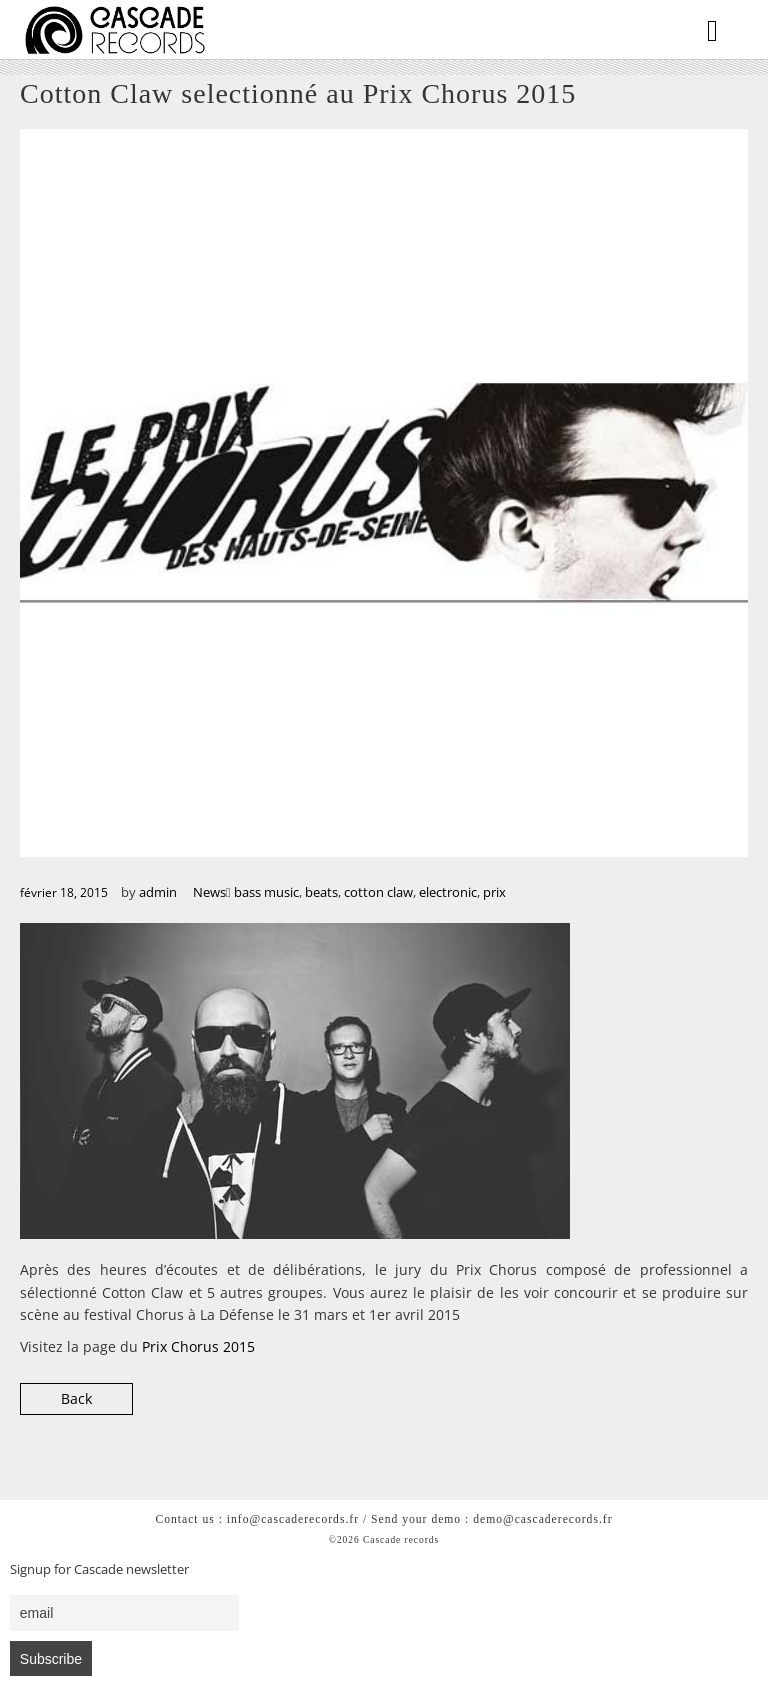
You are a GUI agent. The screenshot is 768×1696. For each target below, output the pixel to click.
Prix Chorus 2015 (198, 1346)
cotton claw (378, 892)
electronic (448, 892)
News (209, 892)
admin (158, 892)
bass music (266, 892)
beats (321, 892)
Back (76, 1398)
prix (494, 892)
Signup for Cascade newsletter (99, 1569)
